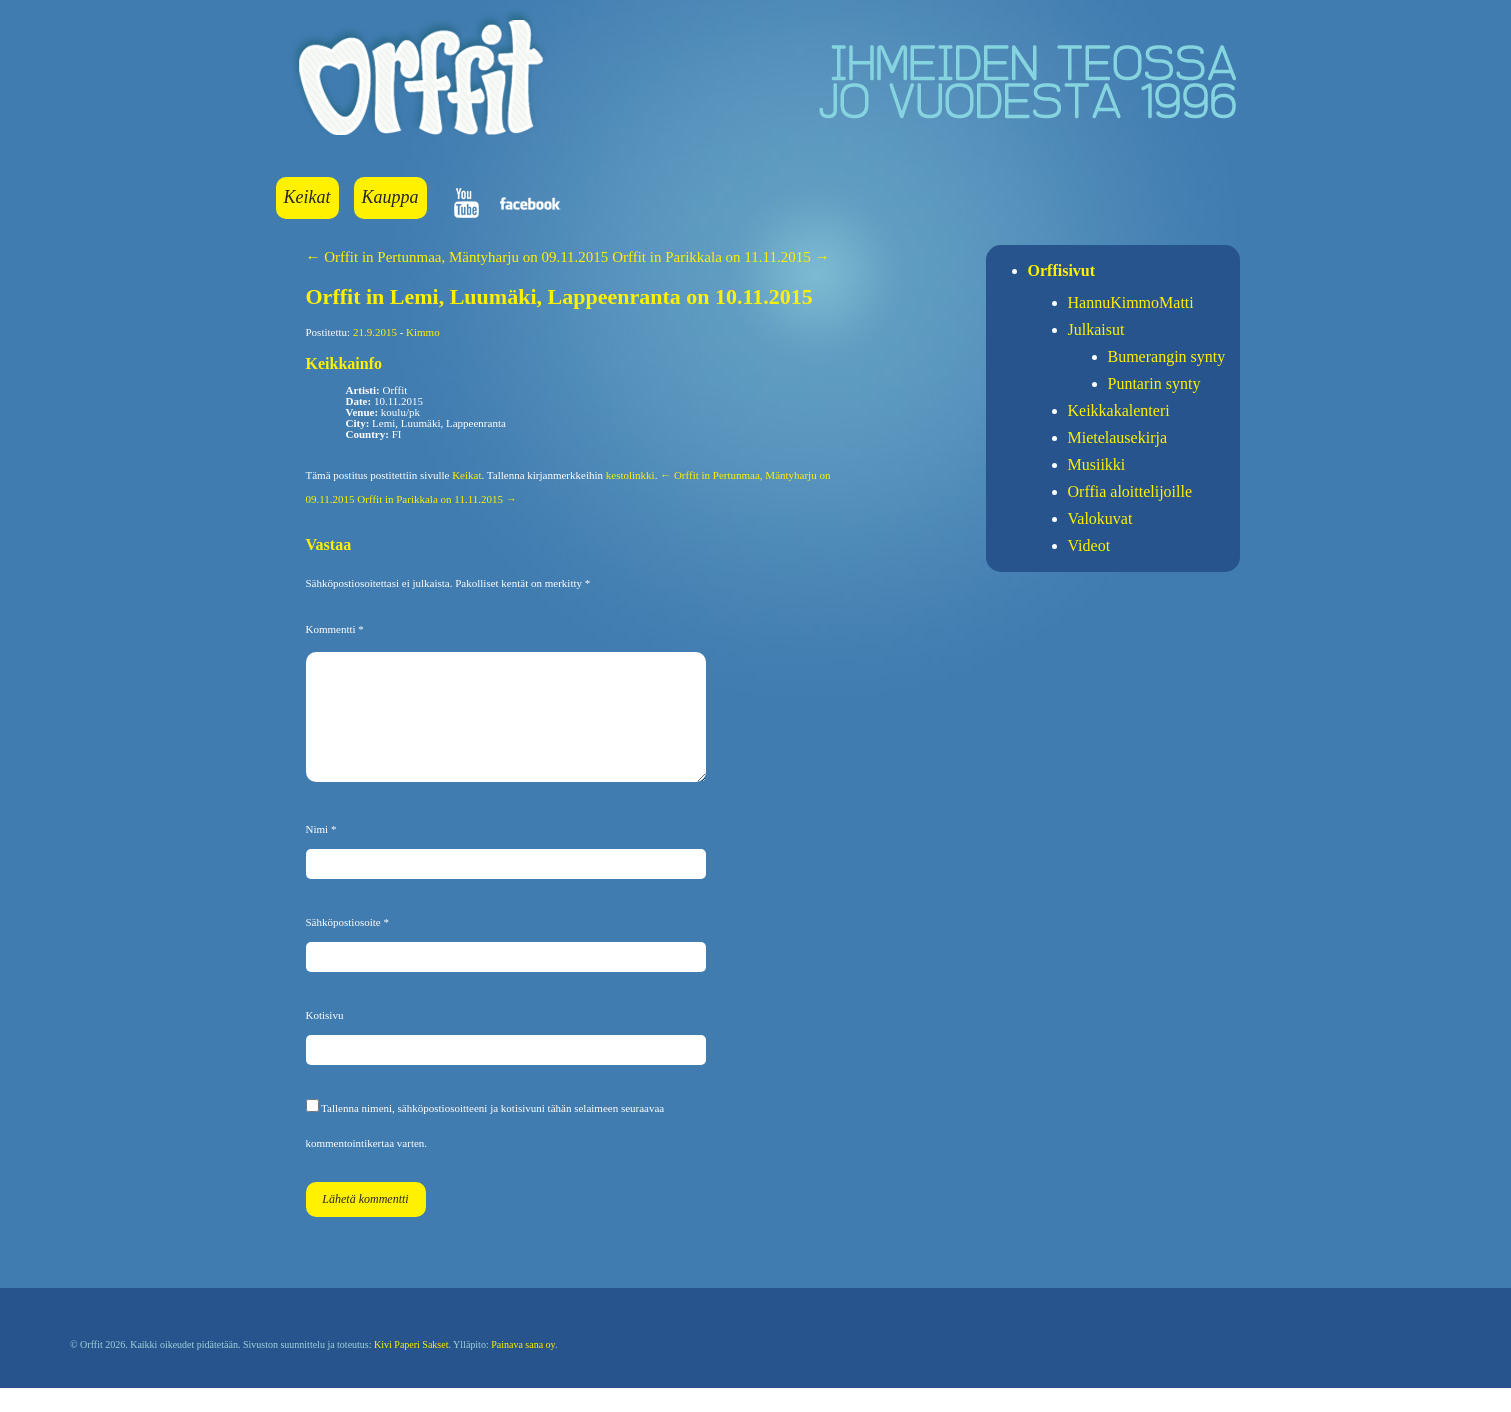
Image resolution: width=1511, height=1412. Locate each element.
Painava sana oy (523, 1368)
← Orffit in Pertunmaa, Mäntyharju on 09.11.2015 (457, 257)
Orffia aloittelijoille (1130, 491)
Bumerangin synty (1167, 356)
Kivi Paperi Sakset (411, 1368)
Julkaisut (1096, 329)
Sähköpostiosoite (347, 946)
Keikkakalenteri (1119, 410)
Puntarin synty (1154, 383)
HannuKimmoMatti (1131, 302)
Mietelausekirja (1118, 437)
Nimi (321, 853)
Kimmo (423, 332)
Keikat (307, 197)
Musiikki (1097, 464)
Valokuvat (1100, 518)
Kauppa (390, 197)
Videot (1089, 545)
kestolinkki (630, 475)
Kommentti (335, 629)
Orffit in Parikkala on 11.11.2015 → (720, 257)
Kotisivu (325, 1039)
